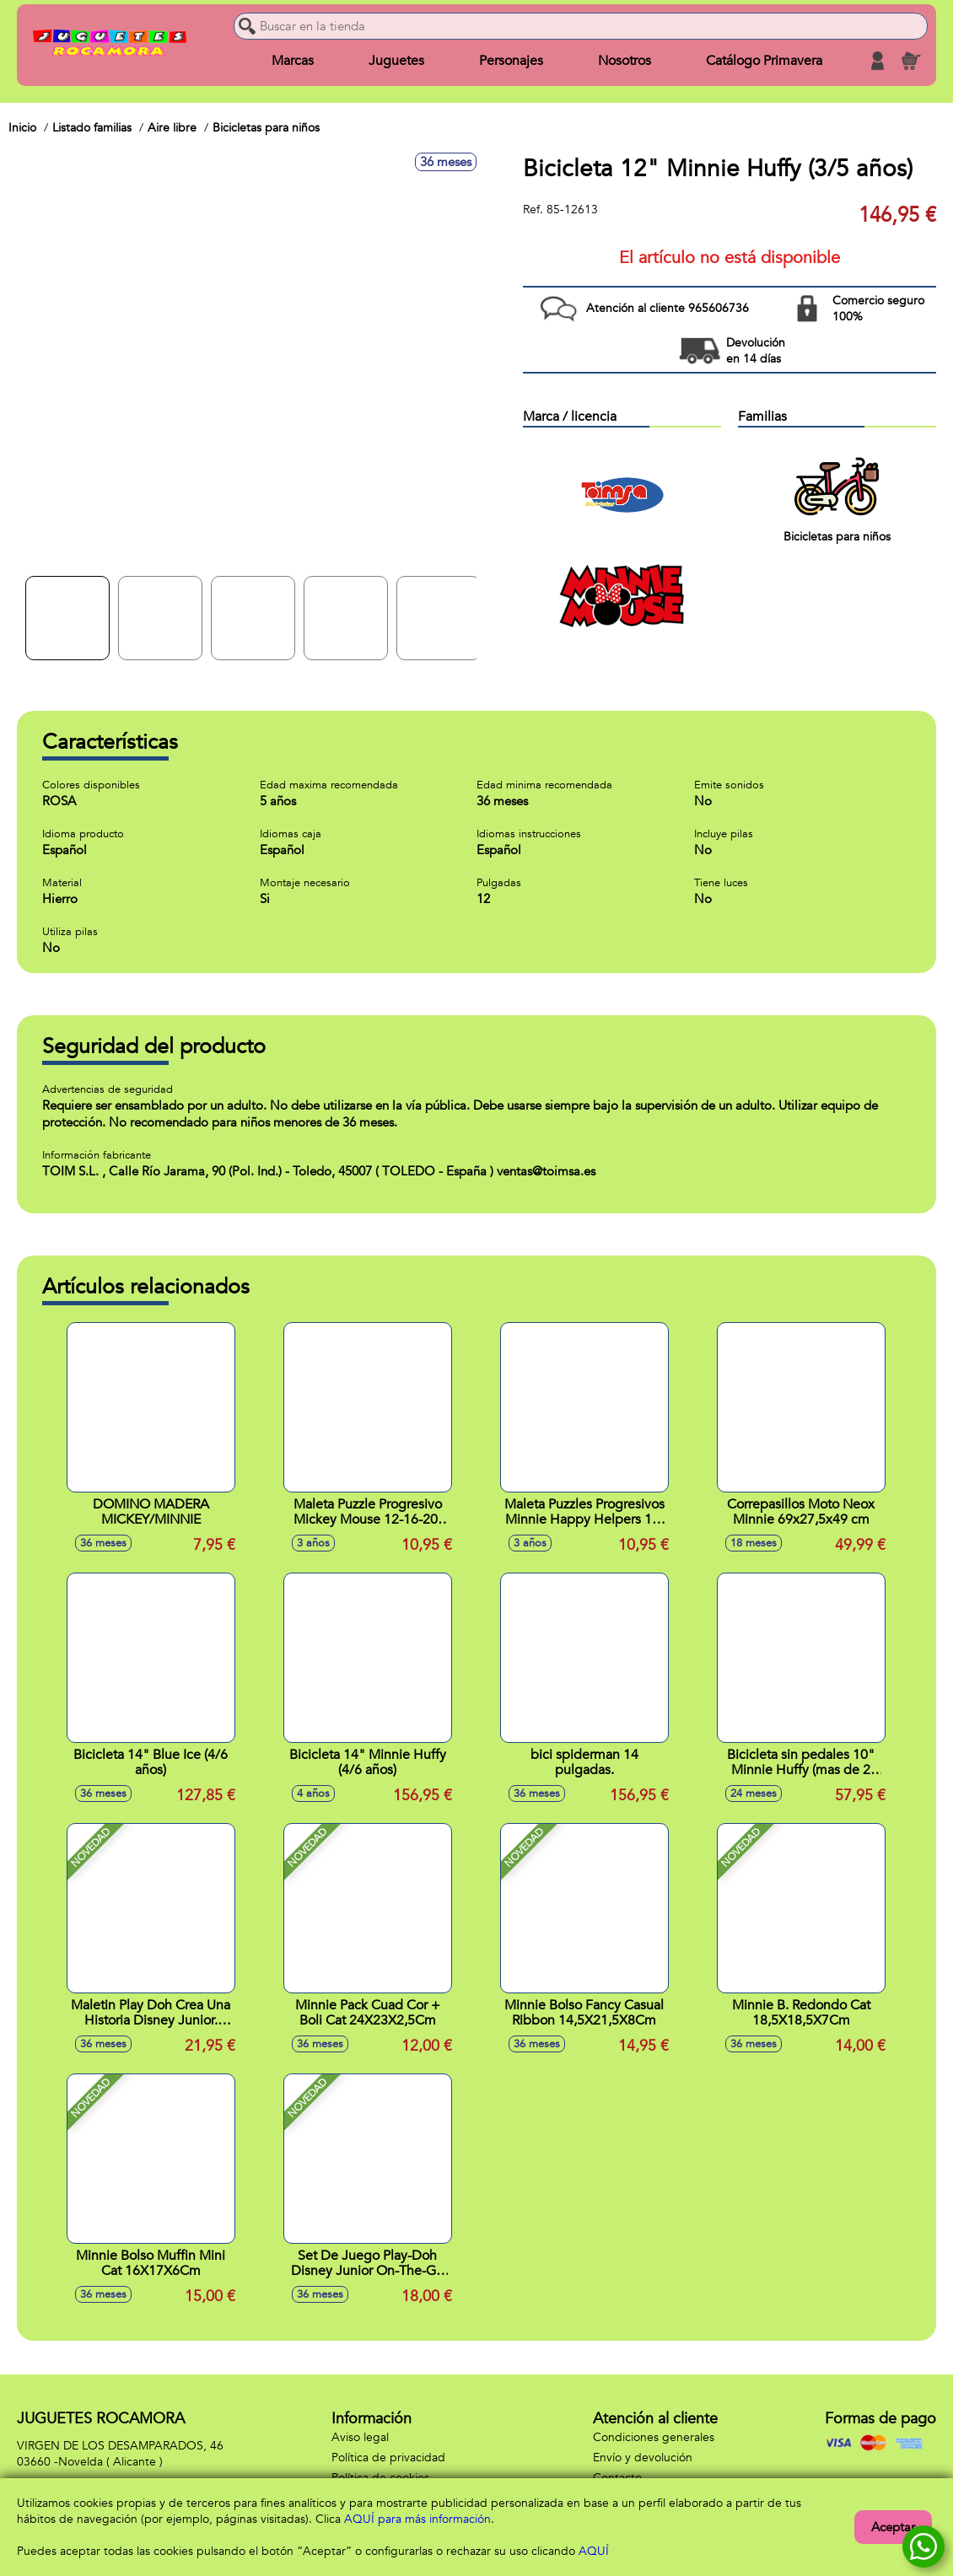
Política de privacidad (388, 2458)
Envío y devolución (642, 2458)
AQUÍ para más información (417, 2519)
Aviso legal (360, 2437)
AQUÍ (594, 2551)
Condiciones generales (653, 2437)
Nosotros (624, 60)
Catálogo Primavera (764, 60)
